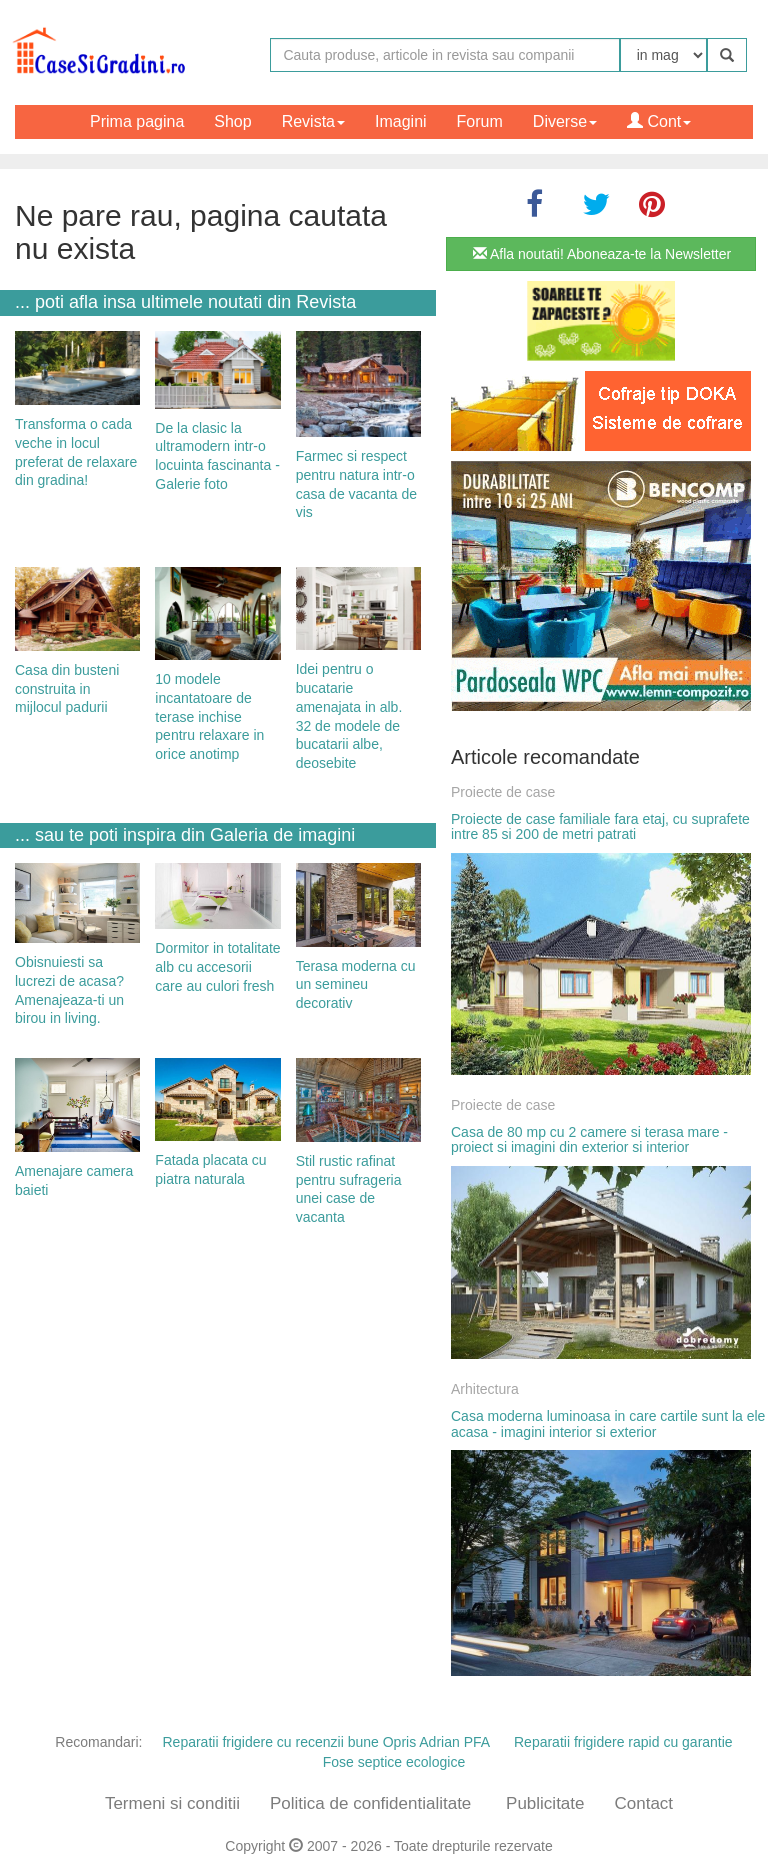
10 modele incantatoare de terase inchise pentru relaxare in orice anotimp (209, 716)
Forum (480, 121)
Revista (313, 121)
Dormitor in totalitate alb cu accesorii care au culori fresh (217, 966)
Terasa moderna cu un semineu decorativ (356, 984)
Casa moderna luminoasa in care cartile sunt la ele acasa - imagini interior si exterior (608, 1423)
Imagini (401, 121)
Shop (232, 121)
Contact (643, 1803)
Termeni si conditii (172, 1803)
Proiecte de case (503, 792)
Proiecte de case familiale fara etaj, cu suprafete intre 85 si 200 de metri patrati (600, 826)
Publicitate (545, 1803)
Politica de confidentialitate (370, 1803)
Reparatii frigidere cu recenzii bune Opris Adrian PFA (326, 1742)
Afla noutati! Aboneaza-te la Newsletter (602, 254)
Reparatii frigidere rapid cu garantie (623, 1742)
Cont (659, 121)
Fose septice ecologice (394, 1762)
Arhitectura (485, 1389)
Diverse (565, 121)
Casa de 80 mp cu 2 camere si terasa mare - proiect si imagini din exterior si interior (589, 1139)
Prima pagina (137, 121)
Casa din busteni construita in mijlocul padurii (67, 688)
